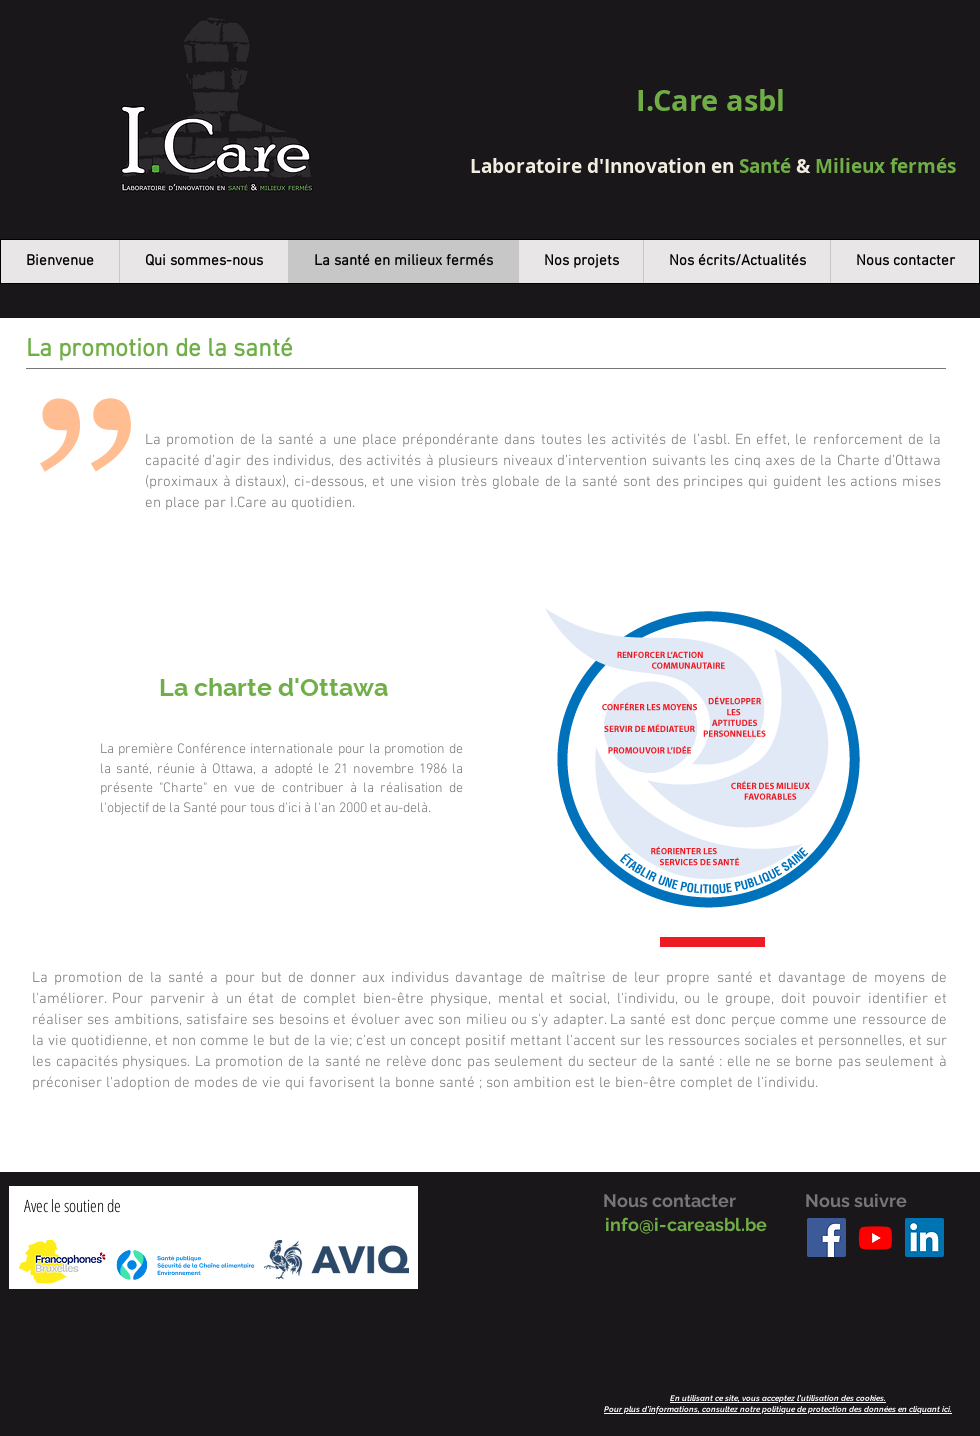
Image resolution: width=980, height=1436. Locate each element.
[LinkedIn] (924, 1237)
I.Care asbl (710, 100)
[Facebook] (826, 1237)
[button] (736, 261)
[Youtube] (875, 1237)
